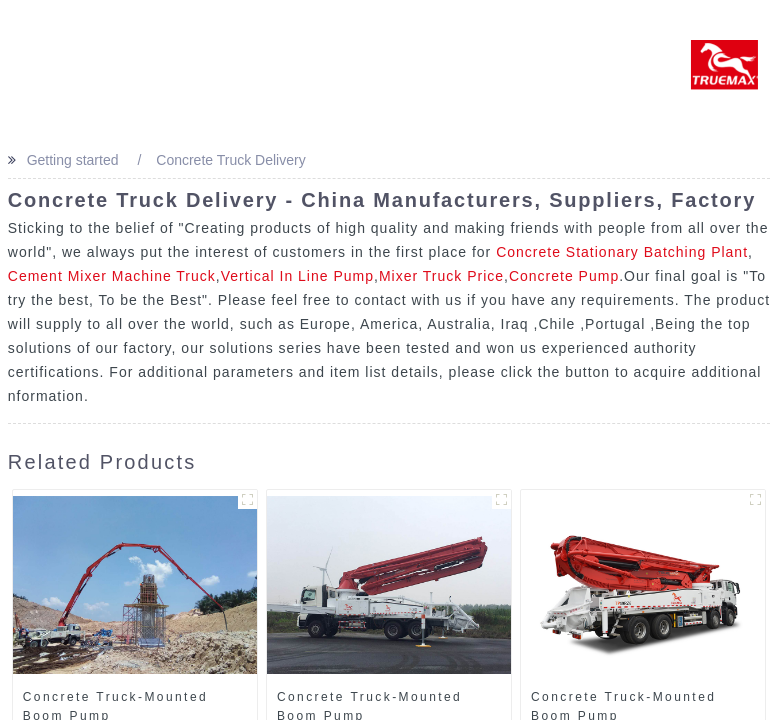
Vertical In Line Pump (297, 276)
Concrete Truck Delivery (230, 160)
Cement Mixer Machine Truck (112, 276)
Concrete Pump (564, 276)
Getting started (73, 160)
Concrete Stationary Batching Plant (622, 252)
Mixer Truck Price (441, 276)
